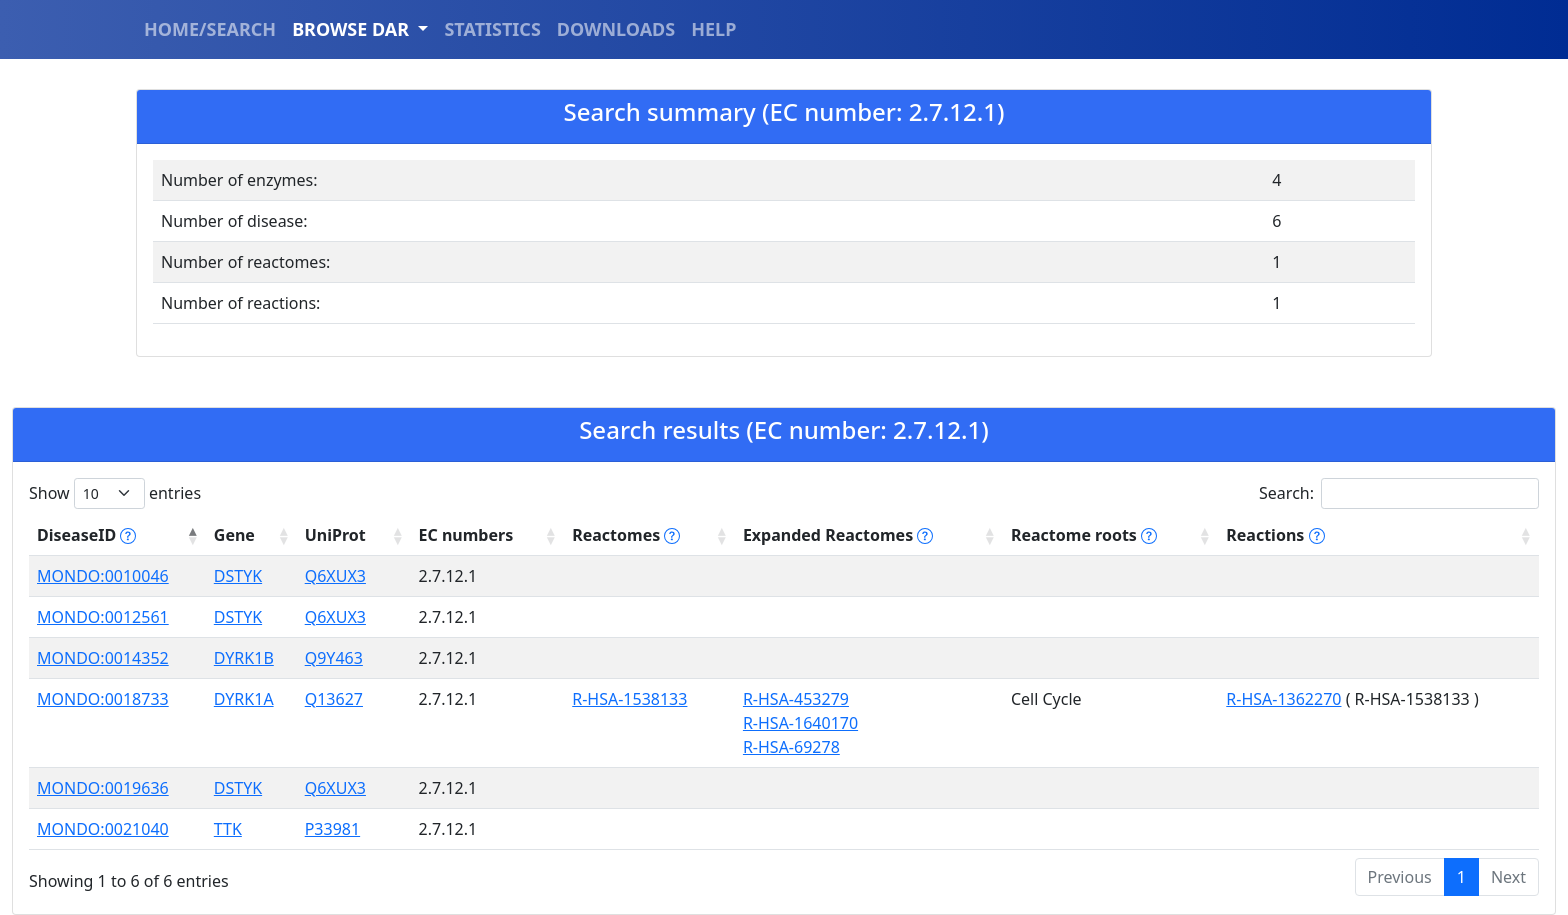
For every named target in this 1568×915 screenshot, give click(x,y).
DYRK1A (244, 699)
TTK (228, 829)
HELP (713, 29)
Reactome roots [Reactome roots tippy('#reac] (1084, 535)
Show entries (115, 493)
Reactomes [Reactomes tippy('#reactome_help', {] (626, 535)
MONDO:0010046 (103, 576)
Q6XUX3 (335, 576)
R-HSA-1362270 (1283, 699)
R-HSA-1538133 (629, 699)
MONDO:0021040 (103, 829)
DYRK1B (244, 658)
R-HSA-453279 (796, 699)
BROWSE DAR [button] (353, 29)
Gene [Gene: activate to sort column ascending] (234, 535)
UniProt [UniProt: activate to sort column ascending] (335, 535)
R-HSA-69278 (791, 747)
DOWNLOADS (616, 29)
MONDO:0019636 (103, 788)
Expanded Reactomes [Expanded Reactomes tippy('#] (838, 535)
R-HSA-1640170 (800, 723)
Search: (1399, 493)
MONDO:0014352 (103, 658)
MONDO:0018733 (103, 699)
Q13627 (334, 699)
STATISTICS (492, 29)
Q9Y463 (334, 658)
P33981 (332, 829)
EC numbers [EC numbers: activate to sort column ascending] (466, 535)
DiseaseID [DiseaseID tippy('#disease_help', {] (86, 535)
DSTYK (238, 576)
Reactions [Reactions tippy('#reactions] (1275, 535)
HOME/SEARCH (210, 29)
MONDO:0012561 (103, 617)
